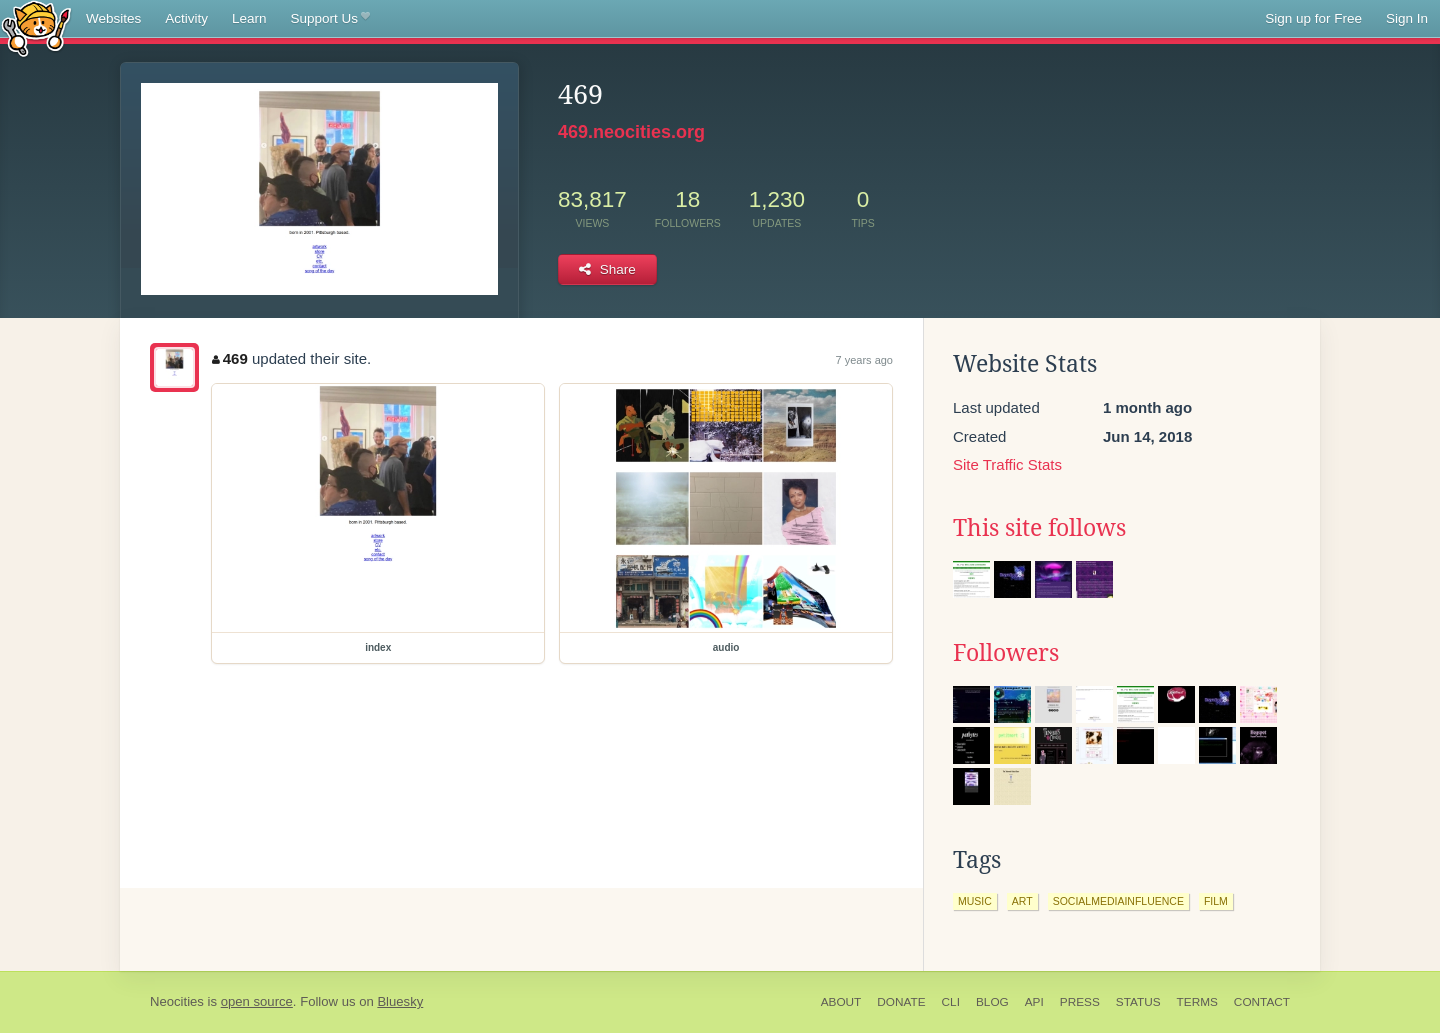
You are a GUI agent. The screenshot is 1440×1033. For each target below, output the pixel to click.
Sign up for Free (1313, 18)
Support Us (330, 19)
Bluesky (400, 1001)
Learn (249, 18)
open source (257, 1001)
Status (1138, 1002)
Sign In (1407, 18)
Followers (1006, 653)
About (841, 1002)
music (975, 901)
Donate (901, 1002)
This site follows (1039, 528)
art (1022, 901)
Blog (992, 1002)
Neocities (177, 1001)
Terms (1197, 1002)
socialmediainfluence (1118, 901)
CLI (951, 1002)
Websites (113, 18)
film (1216, 901)
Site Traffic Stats (1007, 464)
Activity (186, 18)
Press (1080, 1002)
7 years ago (864, 360)
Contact (1262, 1002)
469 (230, 358)
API (1034, 1002)
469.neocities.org (631, 132)
